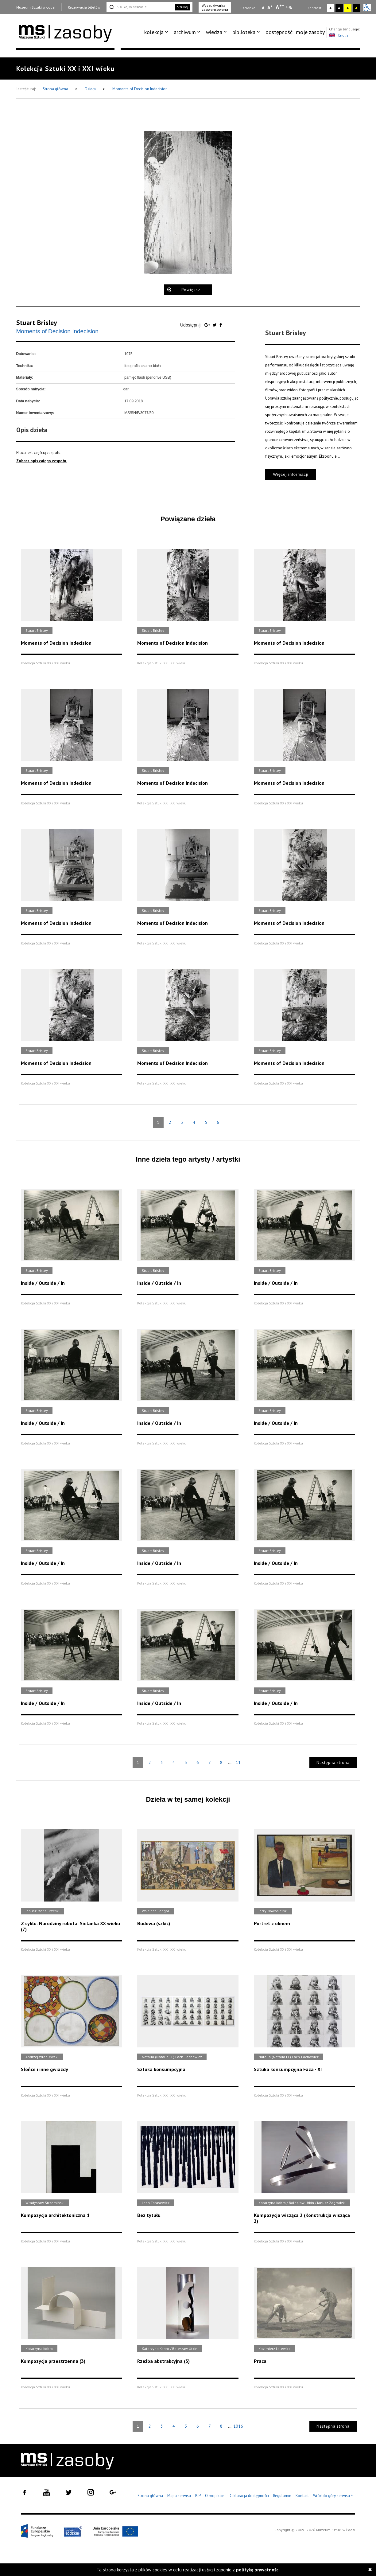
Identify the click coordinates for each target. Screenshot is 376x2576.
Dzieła (91, 89)
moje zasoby (310, 32)
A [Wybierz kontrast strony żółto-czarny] (348, 8)
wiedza (214, 32)
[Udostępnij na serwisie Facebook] (220, 324)
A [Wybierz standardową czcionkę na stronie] (270, 7)
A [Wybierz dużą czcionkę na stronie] (280, 7)
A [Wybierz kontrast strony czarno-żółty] (356, 8)
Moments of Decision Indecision (140, 89)
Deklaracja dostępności (249, 2495)
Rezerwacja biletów (84, 7)
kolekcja (154, 32)
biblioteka (243, 32)
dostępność (279, 32)
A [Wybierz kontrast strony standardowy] (330, 8)
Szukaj (182, 7)
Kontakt (302, 2495)
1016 (238, 2426)
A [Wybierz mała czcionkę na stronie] (263, 7)
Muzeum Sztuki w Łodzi (35, 7)
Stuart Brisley (36, 322)
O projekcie (214, 2495)
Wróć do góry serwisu (333, 2496)
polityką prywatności (258, 2570)
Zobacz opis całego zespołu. (41, 460)
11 (238, 1762)
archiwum (185, 32)
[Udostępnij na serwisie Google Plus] (207, 324)
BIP (198, 2495)
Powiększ (190, 289)
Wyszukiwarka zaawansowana (215, 7)
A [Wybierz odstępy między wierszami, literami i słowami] (291, 7)
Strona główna (56, 89)
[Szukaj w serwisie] (140, 7)
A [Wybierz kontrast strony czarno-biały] (339, 8)
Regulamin (282, 2495)
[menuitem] (157, 32)
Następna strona (333, 1762)
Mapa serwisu (179, 2495)
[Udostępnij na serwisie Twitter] (215, 324)
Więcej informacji (290, 474)
